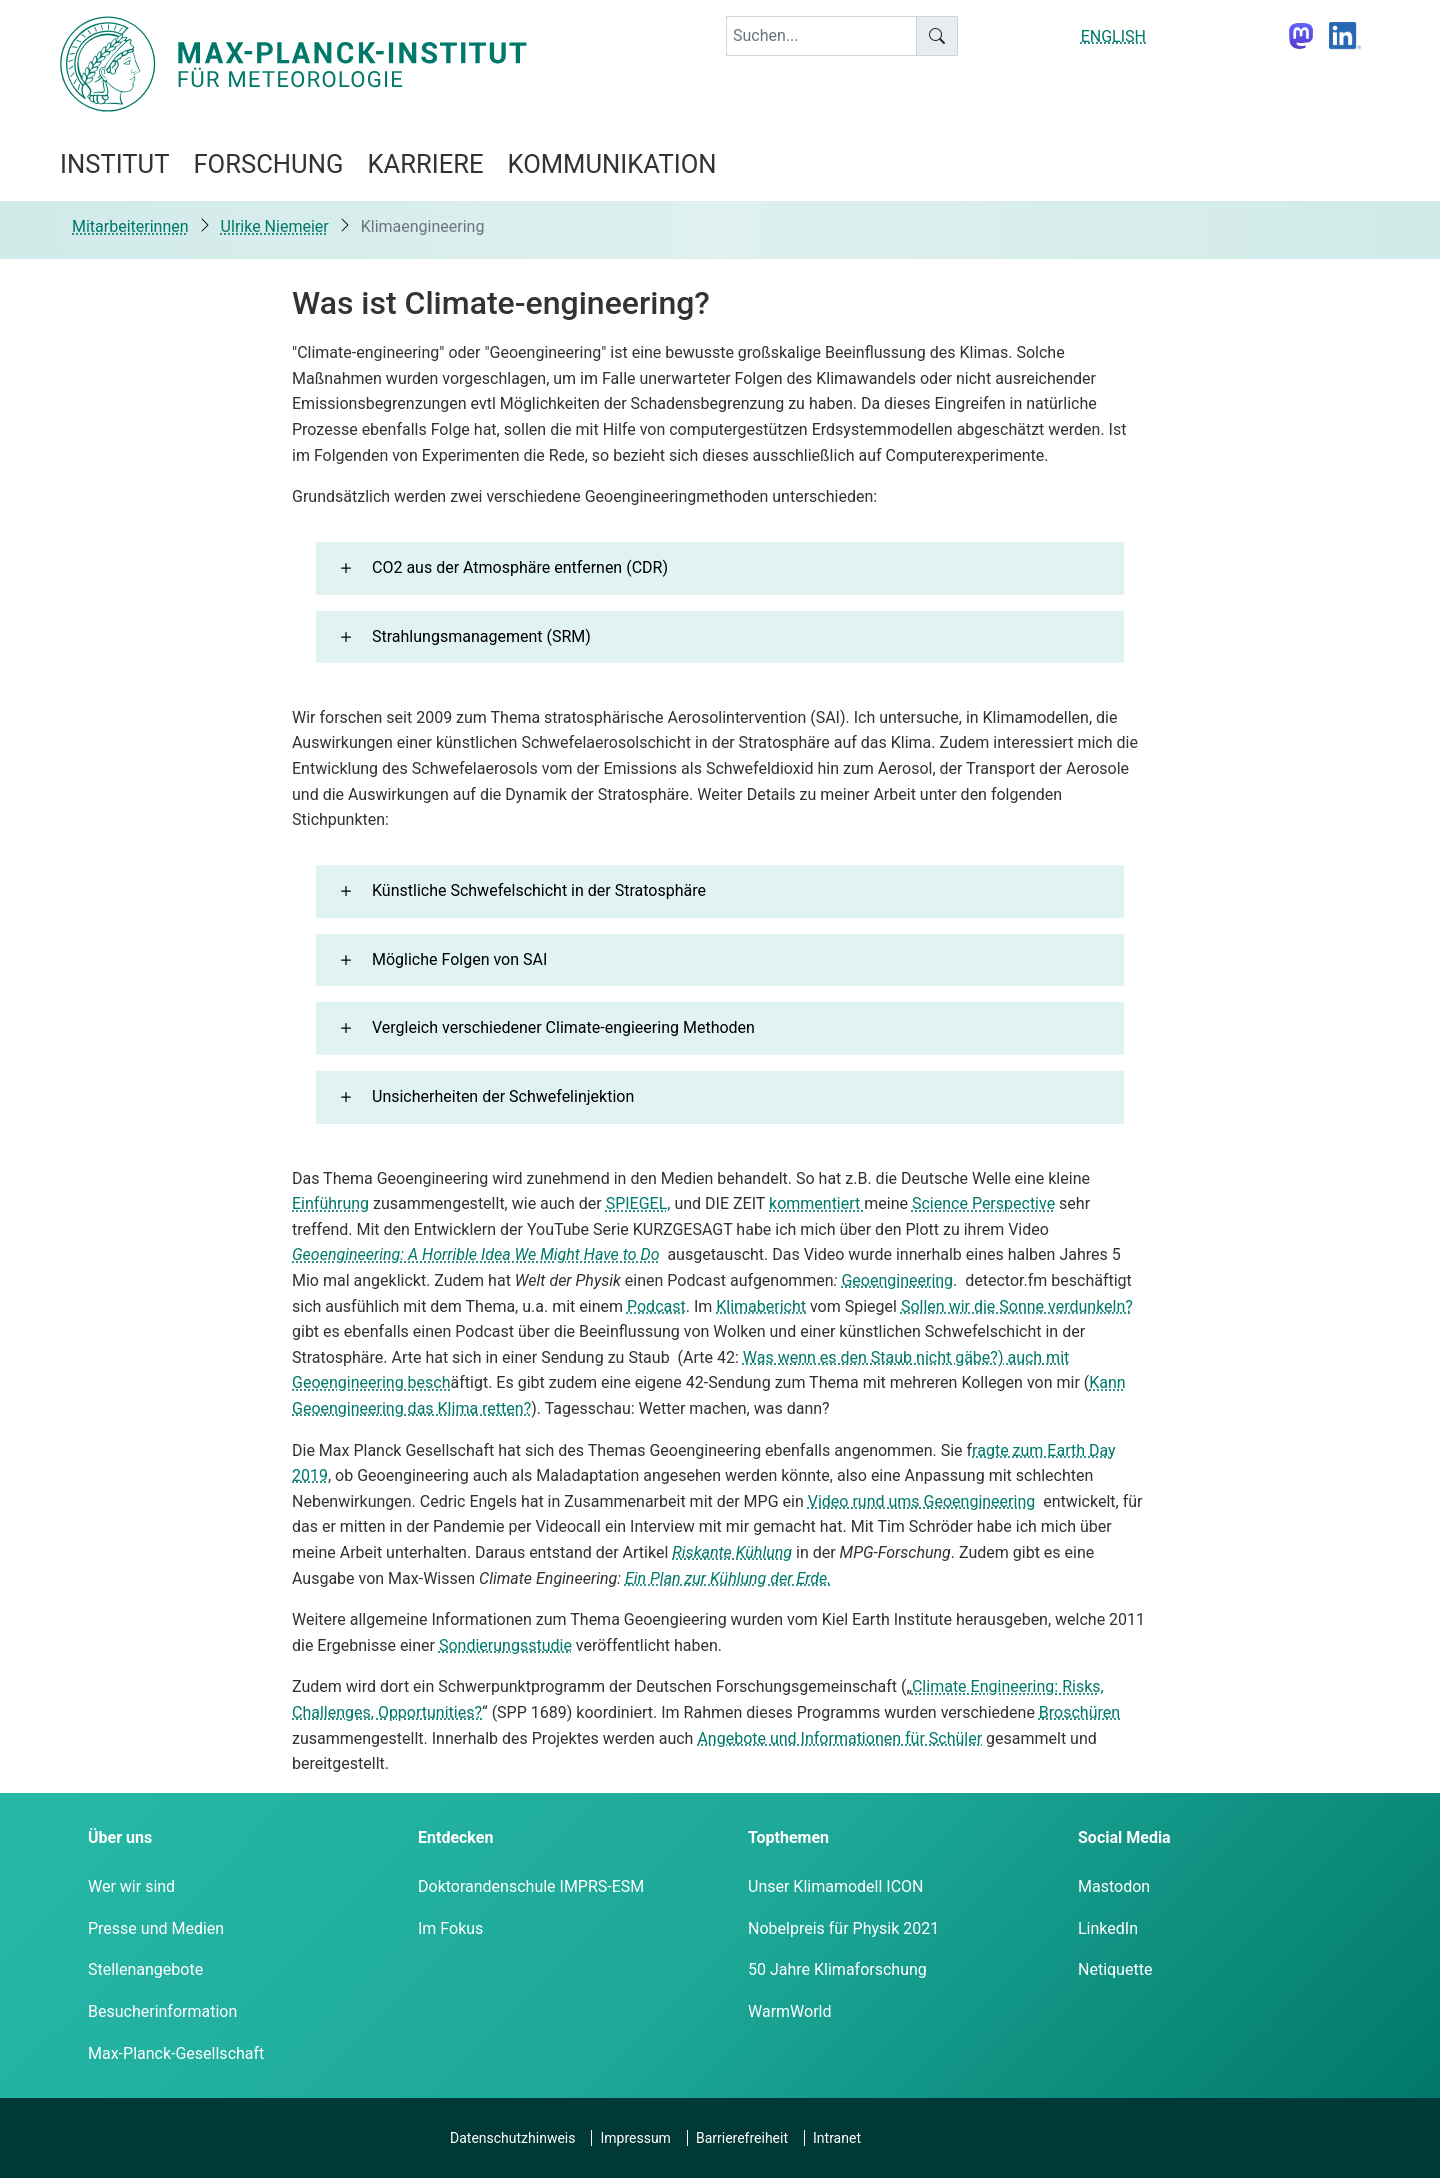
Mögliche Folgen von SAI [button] (459, 959)
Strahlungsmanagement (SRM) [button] (481, 636)
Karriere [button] (425, 164)
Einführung (330, 1203)
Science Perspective (983, 1203)
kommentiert (816, 1203)
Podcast (656, 1306)
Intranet (837, 2138)
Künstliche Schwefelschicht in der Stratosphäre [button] (539, 890)
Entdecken (455, 1837)
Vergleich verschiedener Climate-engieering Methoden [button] (563, 1027)
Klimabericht (761, 1306)
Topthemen (788, 1837)
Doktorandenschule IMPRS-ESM (531, 1886)
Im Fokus (450, 1928)
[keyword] (821, 36)
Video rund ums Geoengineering (921, 1501)
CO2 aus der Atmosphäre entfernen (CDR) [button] (520, 567)
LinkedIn (1108, 1928)
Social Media (1124, 1837)
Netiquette (1115, 1969)
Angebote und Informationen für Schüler (839, 1738)
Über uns (120, 1837)
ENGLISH (1113, 36)
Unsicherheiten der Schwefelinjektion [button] (503, 1096)
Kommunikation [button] (612, 164)
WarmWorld (790, 2011)
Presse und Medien (156, 1928)
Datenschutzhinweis (512, 2138)
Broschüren (1079, 1712)
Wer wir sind (131, 1886)
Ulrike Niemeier (275, 226)
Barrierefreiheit (742, 2138)
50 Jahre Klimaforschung (837, 1969)
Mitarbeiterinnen (130, 226)
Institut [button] (114, 164)
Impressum (635, 2138)
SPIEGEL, (638, 1203)
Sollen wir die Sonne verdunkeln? (1017, 1306)
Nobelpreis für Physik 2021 (843, 1928)
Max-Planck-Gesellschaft (176, 2053)
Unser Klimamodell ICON (836, 1886)
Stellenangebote (145, 1969)
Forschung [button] (268, 164)
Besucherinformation (162, 2011)
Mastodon (1114, 1886)
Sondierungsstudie (505, 1645)
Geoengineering (897, 1280)
